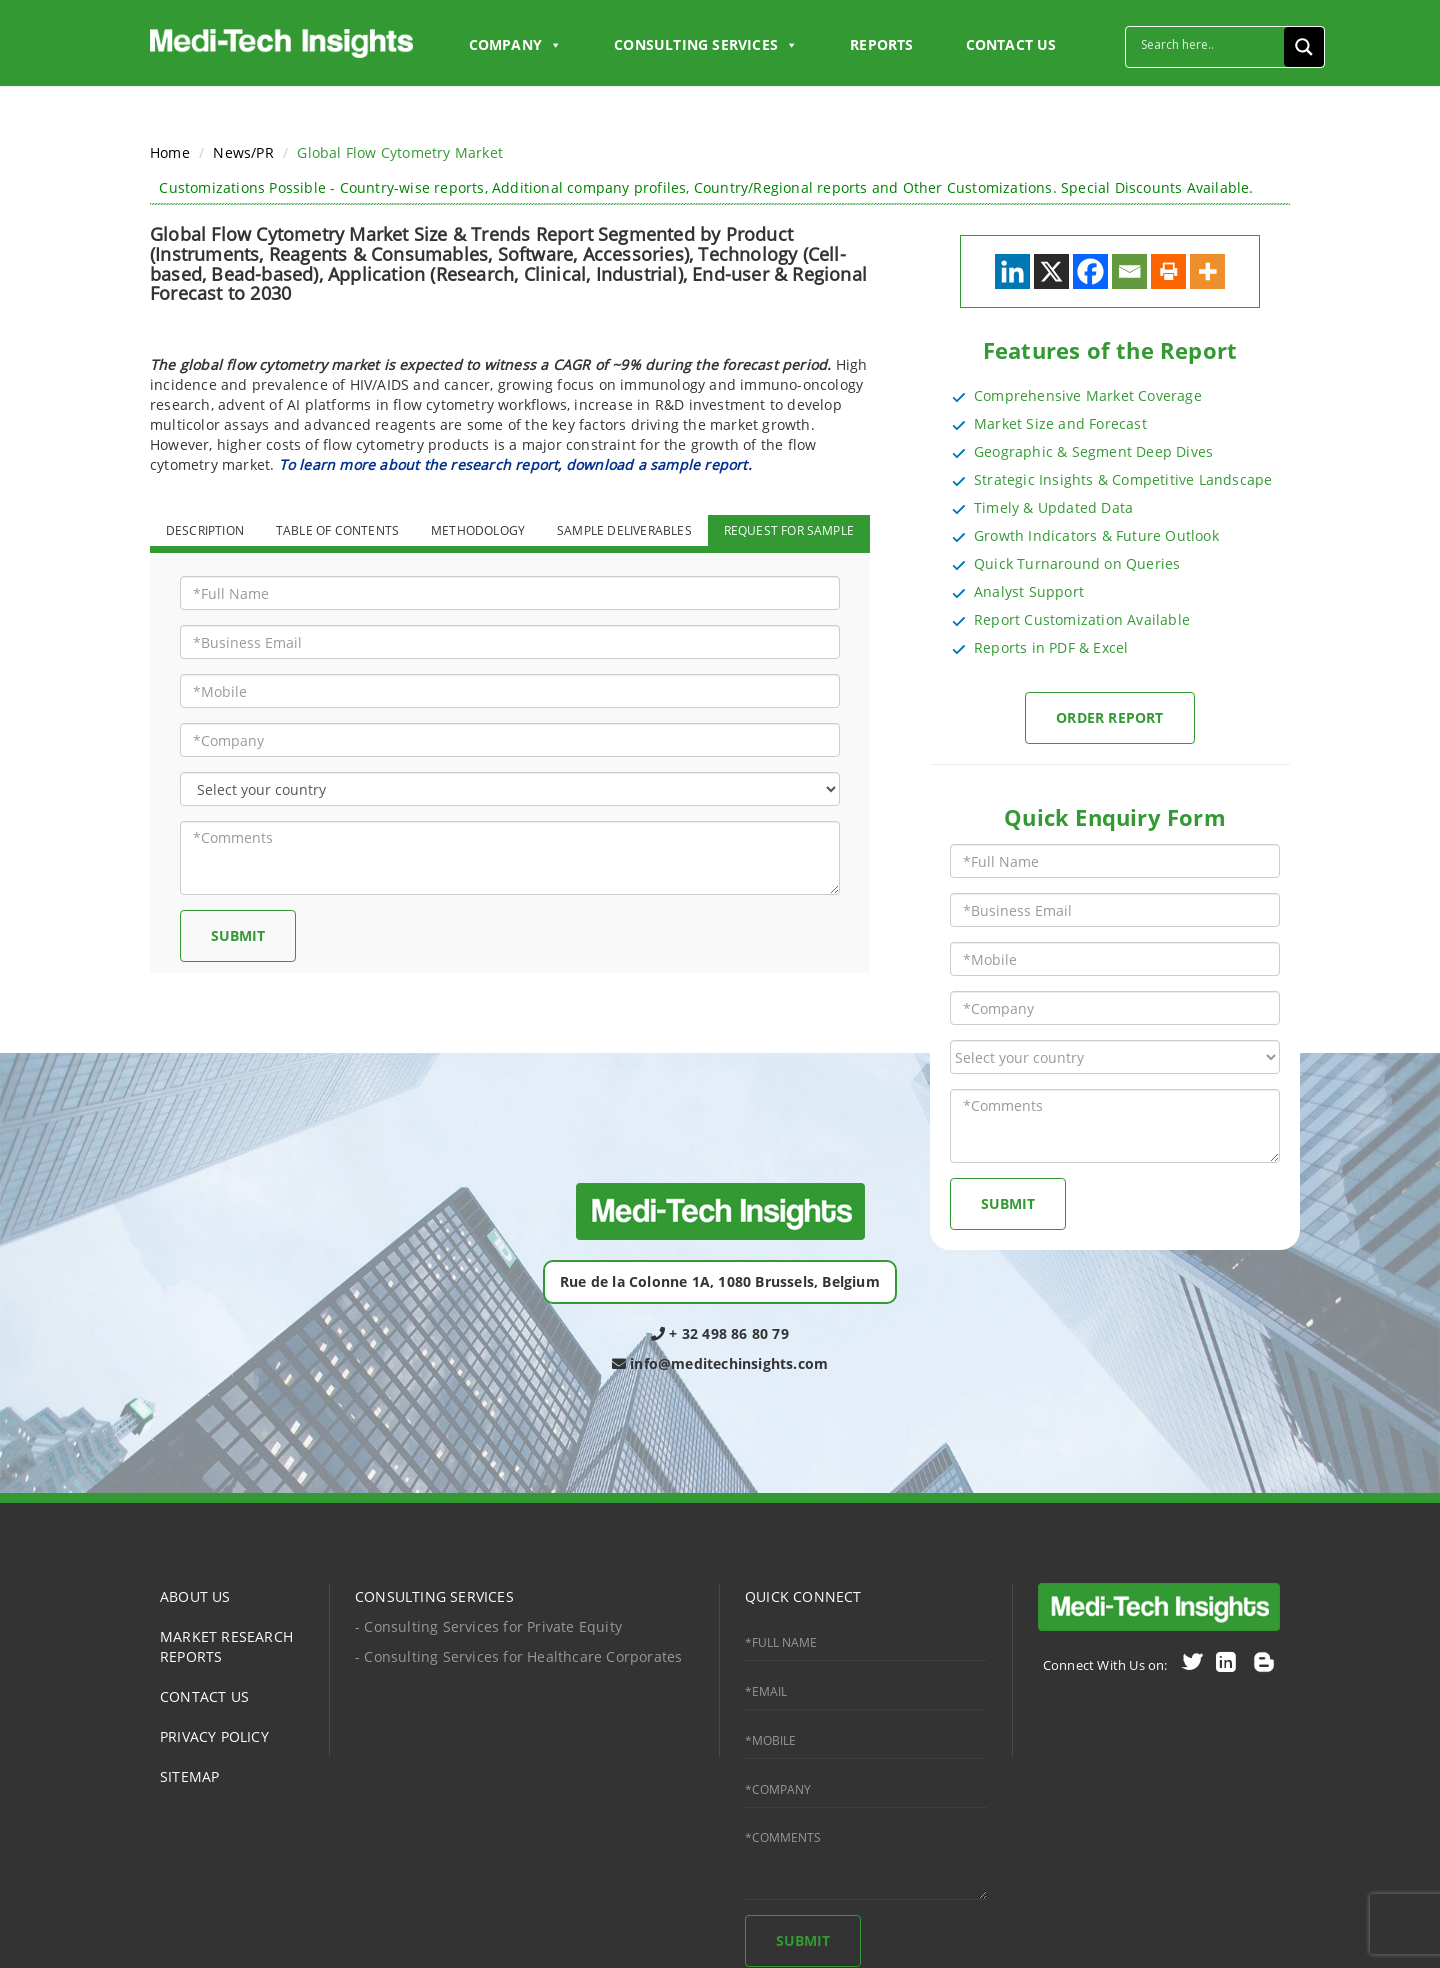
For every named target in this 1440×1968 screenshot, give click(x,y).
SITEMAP (189, 1776)
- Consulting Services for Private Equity (488, 1626)
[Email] (1129, 271)
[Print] (1168, 271)
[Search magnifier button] (1304, 47)
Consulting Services (706, 45)
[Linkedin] (1012, 271)
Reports (881, 44)
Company (516, 45)
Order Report (1109, 717)
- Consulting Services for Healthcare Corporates (518, 1656)
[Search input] (1210, 44)
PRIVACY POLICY (214, 1736)
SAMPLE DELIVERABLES (624, 530)
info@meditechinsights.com (720, 1363)
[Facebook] (1090, 271)
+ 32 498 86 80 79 (720, 1333)
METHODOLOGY (478, 530)
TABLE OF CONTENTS (337, 530)
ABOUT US (195, 1596)
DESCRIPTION (205, 530)
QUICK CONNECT (803, 1596)
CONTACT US (1011, 44)
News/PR (243, 152)
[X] (1051, 271)
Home (170, 152)
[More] (1207, 271)
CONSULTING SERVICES (434, 1596)
